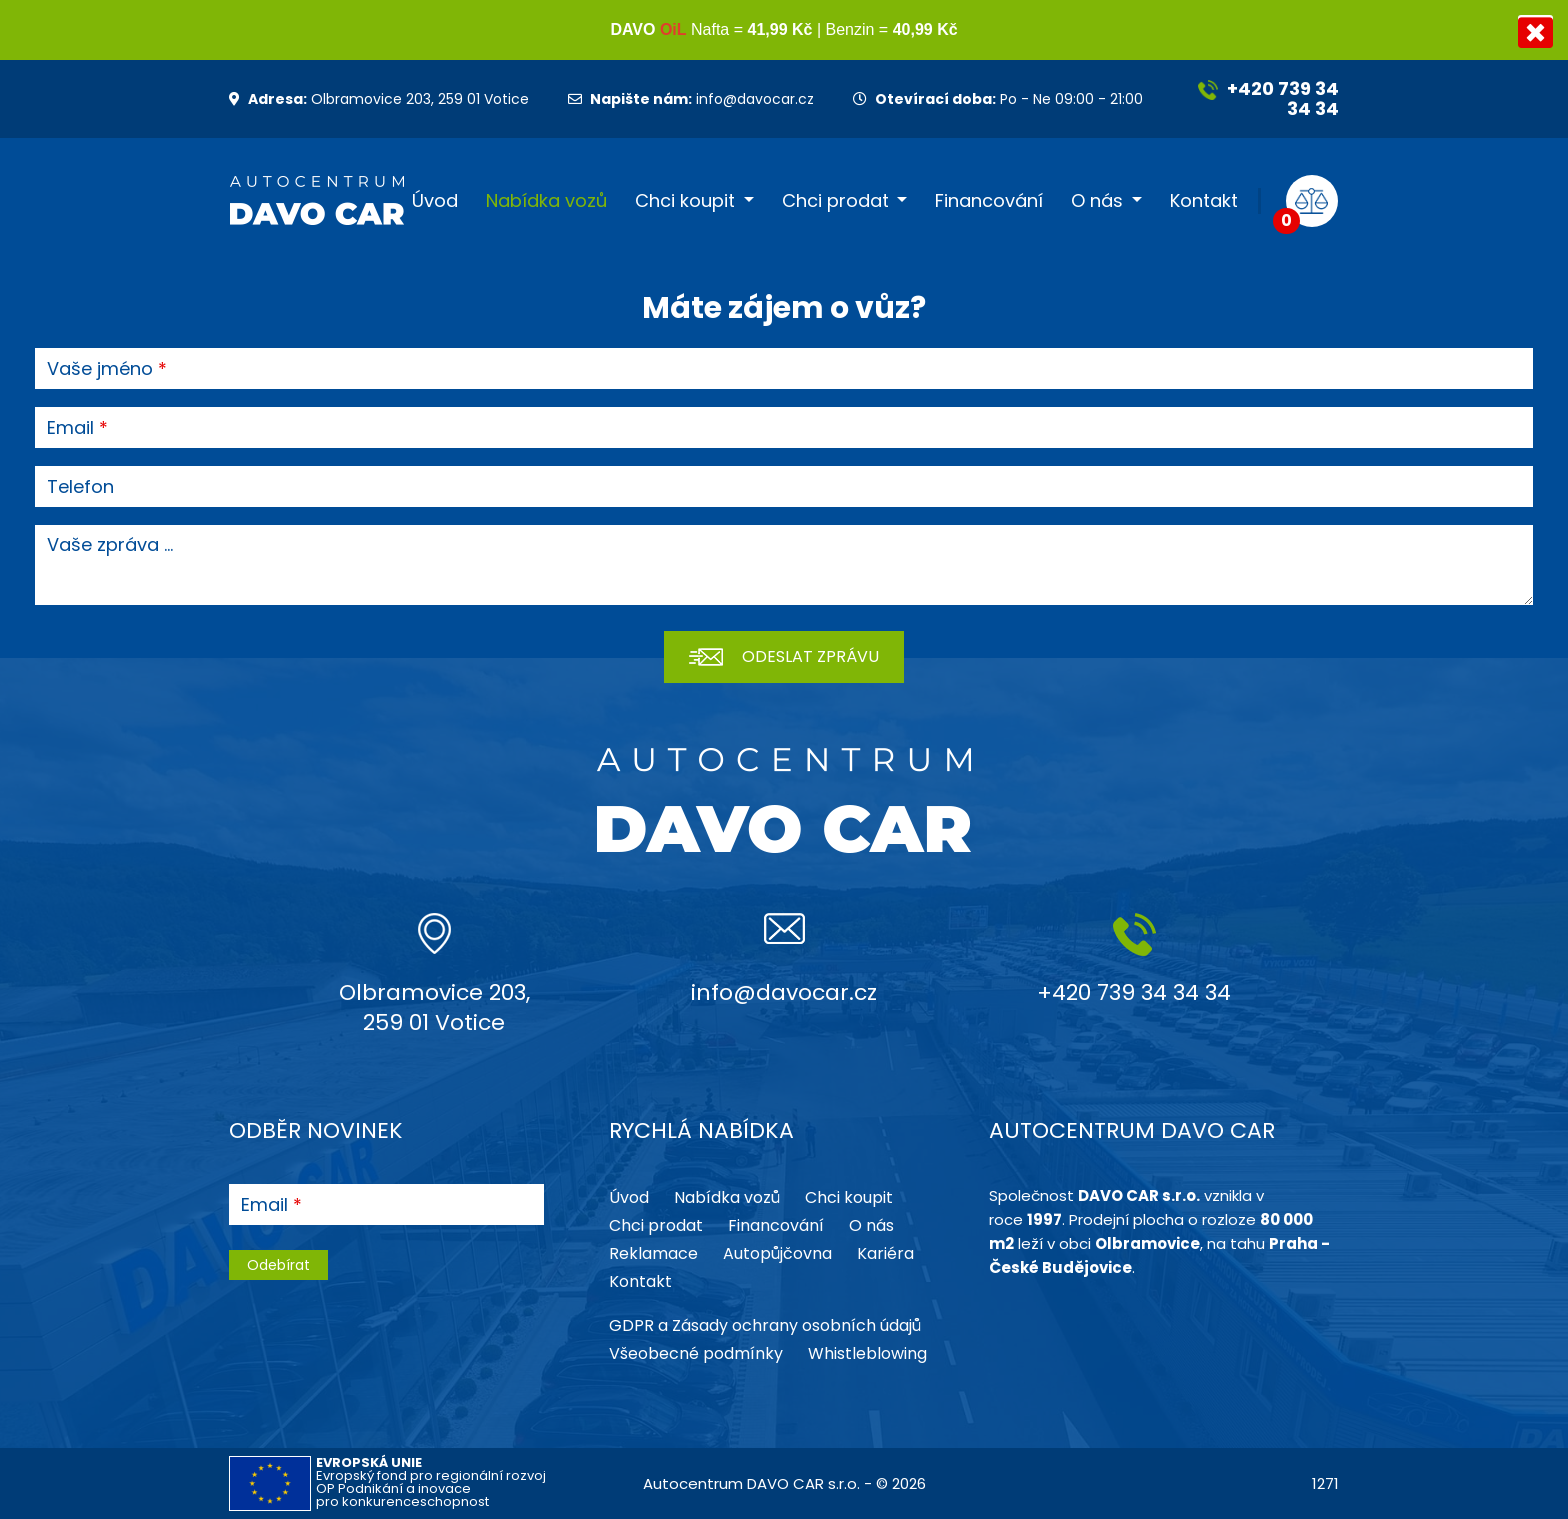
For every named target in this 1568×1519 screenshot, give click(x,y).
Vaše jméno (100, 369)
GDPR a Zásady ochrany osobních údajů (765, 1325)
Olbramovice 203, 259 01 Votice (379, 99)
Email (70, 428)
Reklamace (653, 1253)
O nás (1097, 201)
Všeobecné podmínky (696, 1353)
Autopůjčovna (777, 1253)
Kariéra (885, 1253)
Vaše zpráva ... (110, 545)
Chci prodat (835, 201)
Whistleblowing (867, 1353)
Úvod (435, 201)
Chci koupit (685, 201)
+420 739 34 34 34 (1268, 98)
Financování (989, 201)
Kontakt (1204, 201)
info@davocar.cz (691, 99)
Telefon (80, 487)
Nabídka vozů (546, 201)
